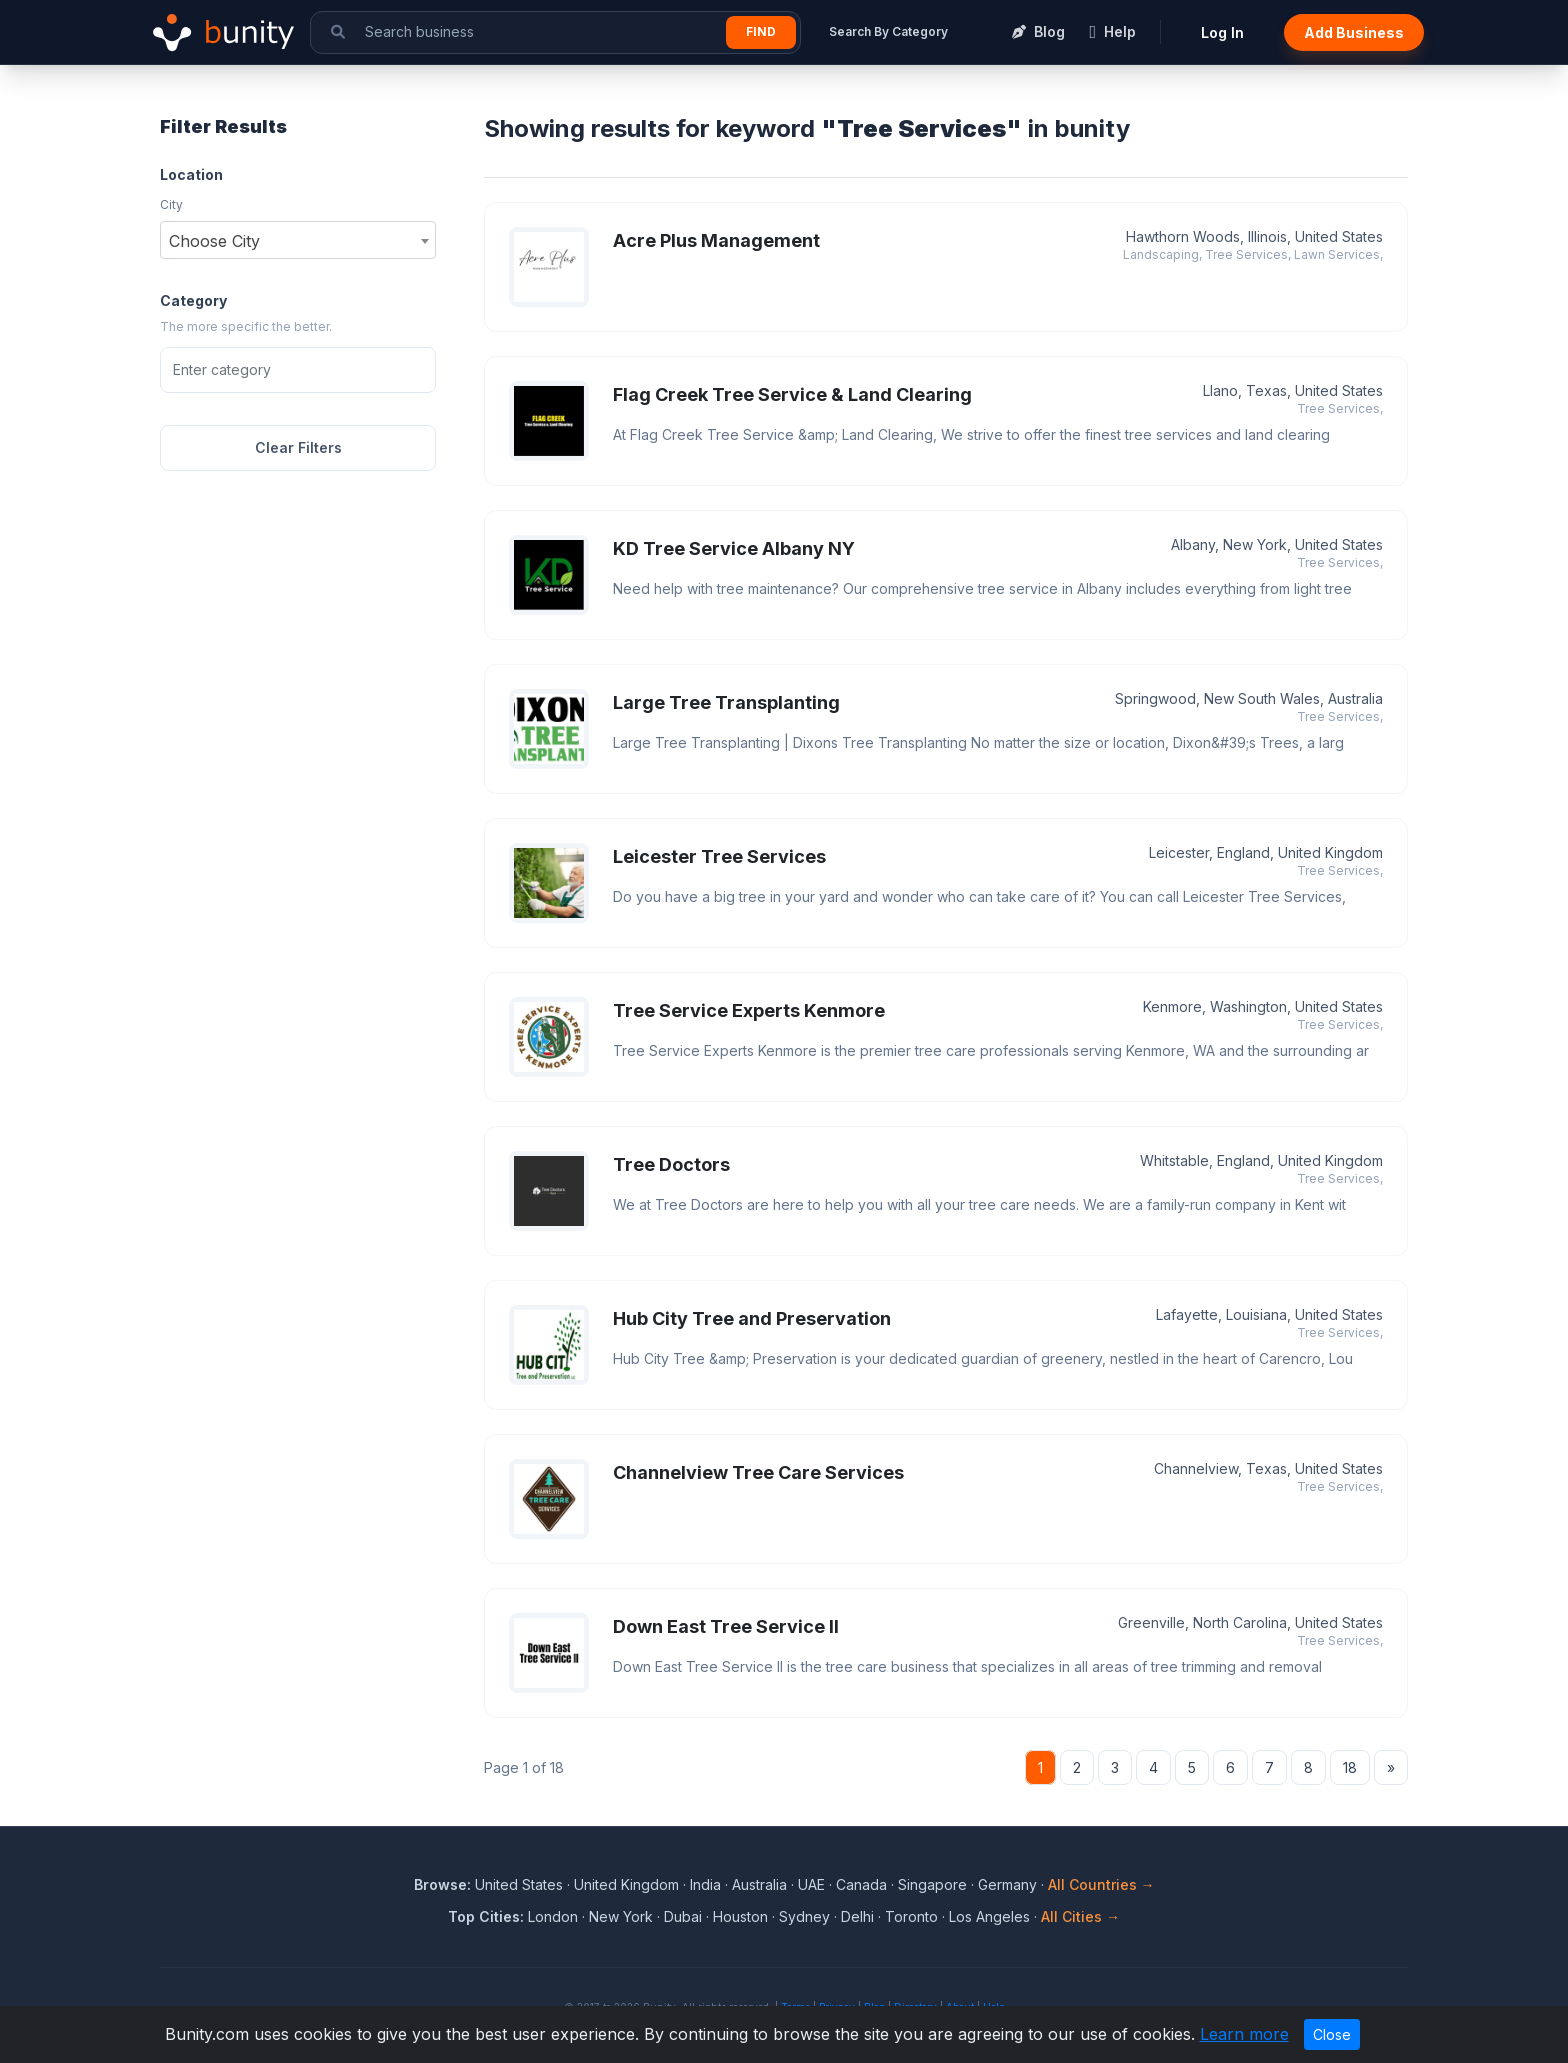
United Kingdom (626, 1884)
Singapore (932, 1884)
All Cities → (1080, 1916)
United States (519, 1884)
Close (1332, 2034)
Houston (740, 1916)
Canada (861, 1884)
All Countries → (1101, 1884)
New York (621, 1916)
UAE (811, 1884)
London (553, 1916)
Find (761, 31)
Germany (1007, 1884)
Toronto (911, 1916)
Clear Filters (298, 447)
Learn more (1244, 2034)
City (171, 204)
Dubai (683, 1916)
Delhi (857, 1916)
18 (1350, 1767)
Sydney (804, 1916)
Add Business (1354, 32)
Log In (1222, 32)
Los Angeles (989, 1916)
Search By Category (888, 31)
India (705, 1884)
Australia (759, 1884)
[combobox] (298, 240)
